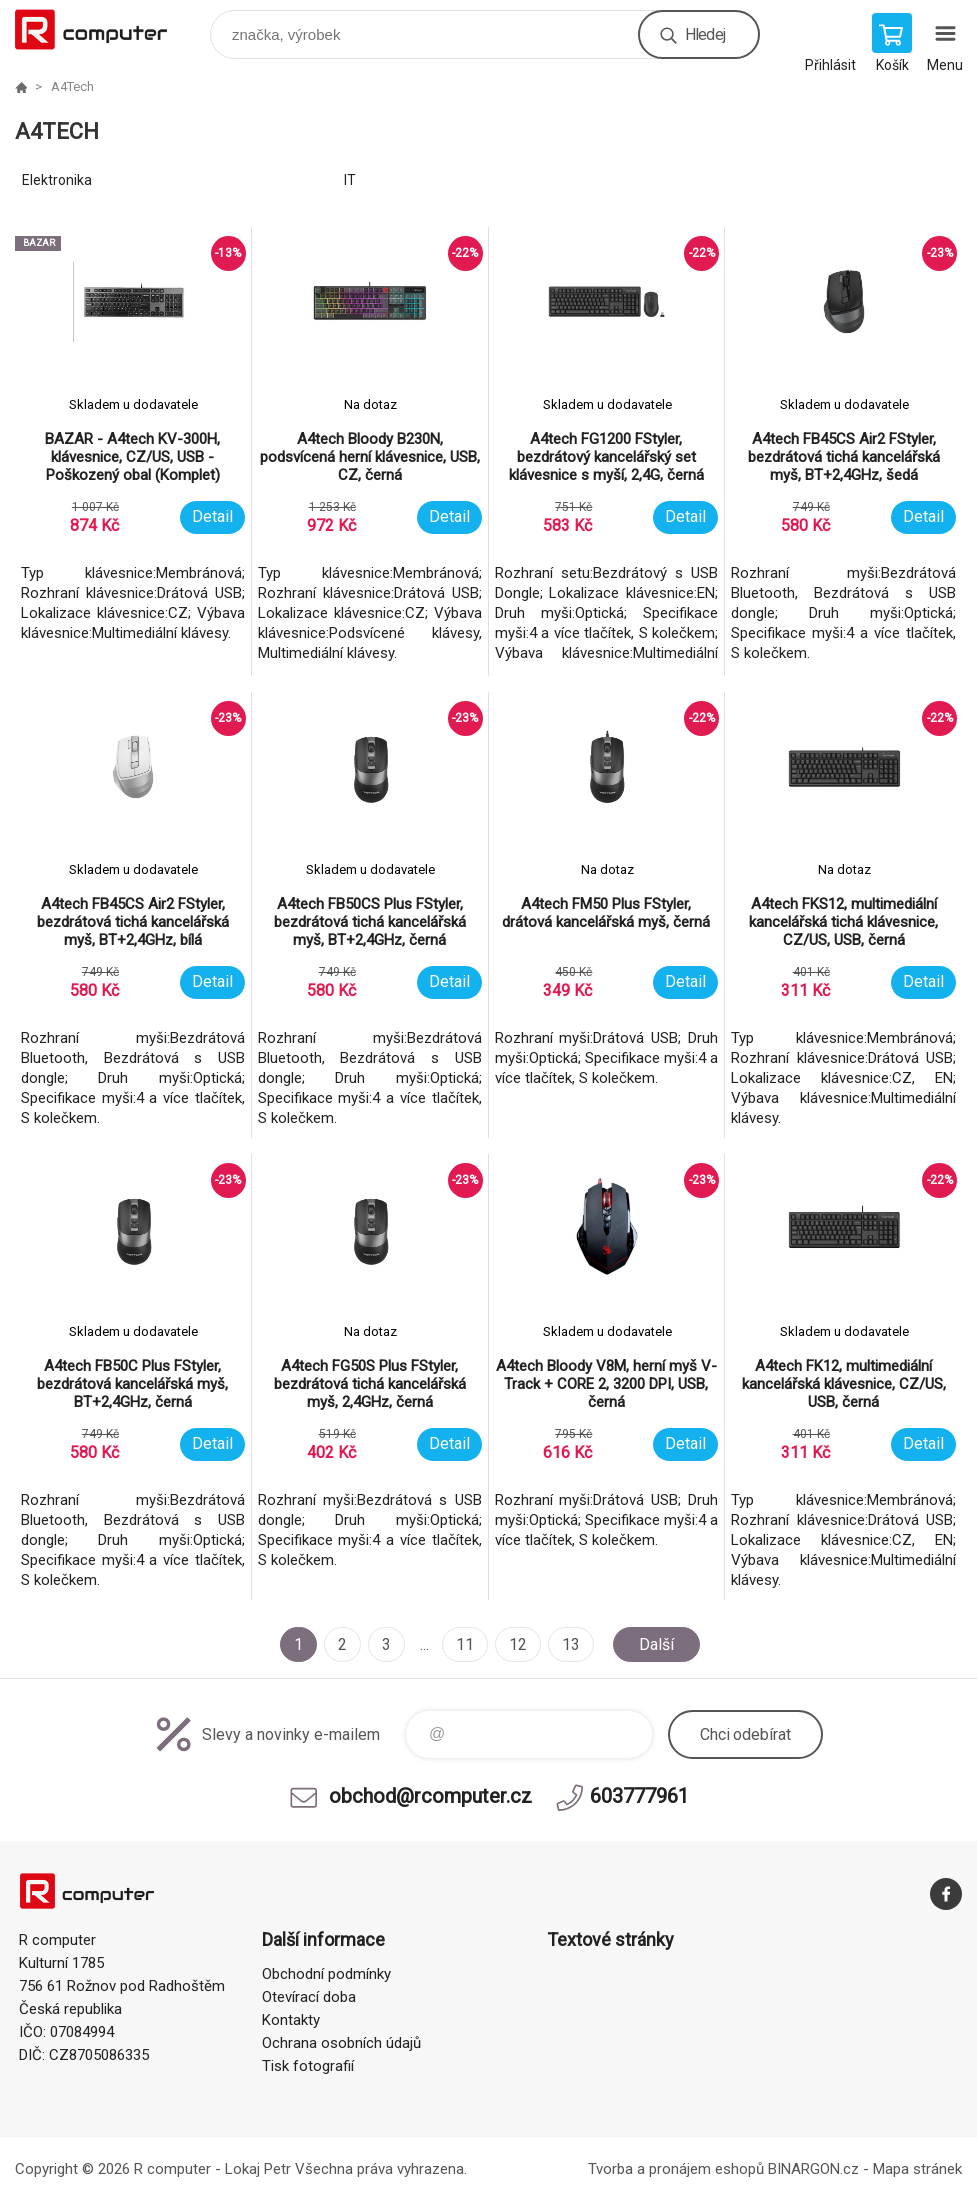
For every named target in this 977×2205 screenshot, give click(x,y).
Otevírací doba (309, 1997)
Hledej (705, 34)
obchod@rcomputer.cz (430, 1796)
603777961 (639, 1796)
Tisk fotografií (308, 2066)
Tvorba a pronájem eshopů (676, 2169)
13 (571, 1644)
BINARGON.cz (813, 2169)
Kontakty (291, 2020)
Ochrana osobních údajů (341, 2043)
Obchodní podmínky (326, 1974)
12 (518, 1644)
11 (465, 1644)
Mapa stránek (917, 2169)
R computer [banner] (103, 29)
